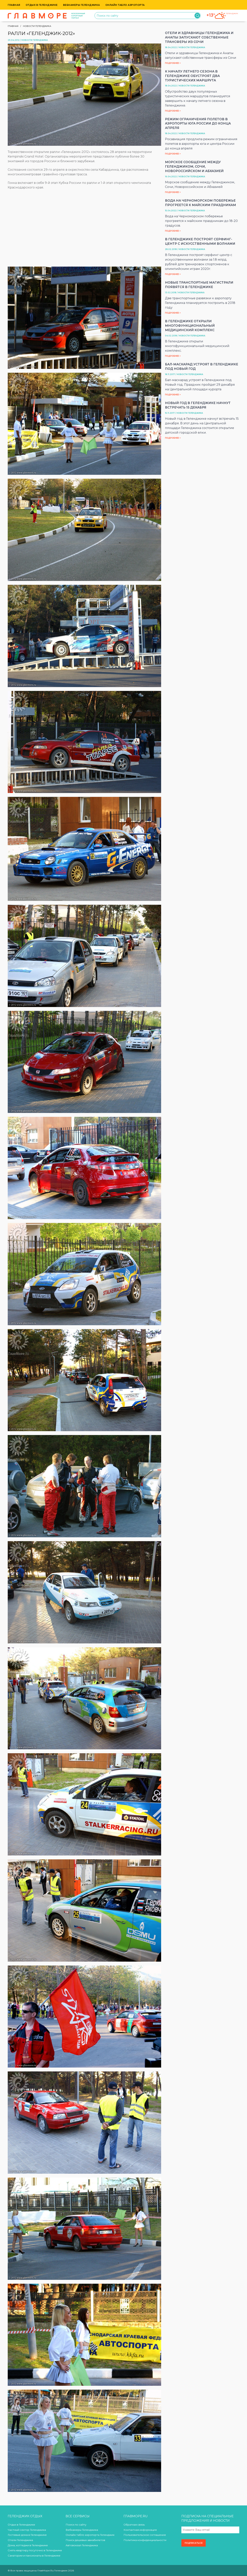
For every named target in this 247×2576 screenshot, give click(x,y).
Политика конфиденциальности (145, 2540)
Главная (14, 4)
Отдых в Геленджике (42, 4)
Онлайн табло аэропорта (125, 4)
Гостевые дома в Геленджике (27, 2534)
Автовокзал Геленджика (82, 2545)
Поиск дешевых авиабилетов (85, 2540)
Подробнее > (173, 63)
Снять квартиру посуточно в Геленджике (35, 2550)
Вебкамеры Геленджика (81, 4)
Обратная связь (134, 2524)
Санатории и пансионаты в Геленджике (34, 2555)
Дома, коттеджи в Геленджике (28, 2545)
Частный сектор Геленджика (27, 2529)
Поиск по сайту (76, 2524)
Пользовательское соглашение (145, 2534)
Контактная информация (140, 2529)
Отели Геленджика (20, 2540)
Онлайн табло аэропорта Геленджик (90, 2534)
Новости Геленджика (37, 26)
